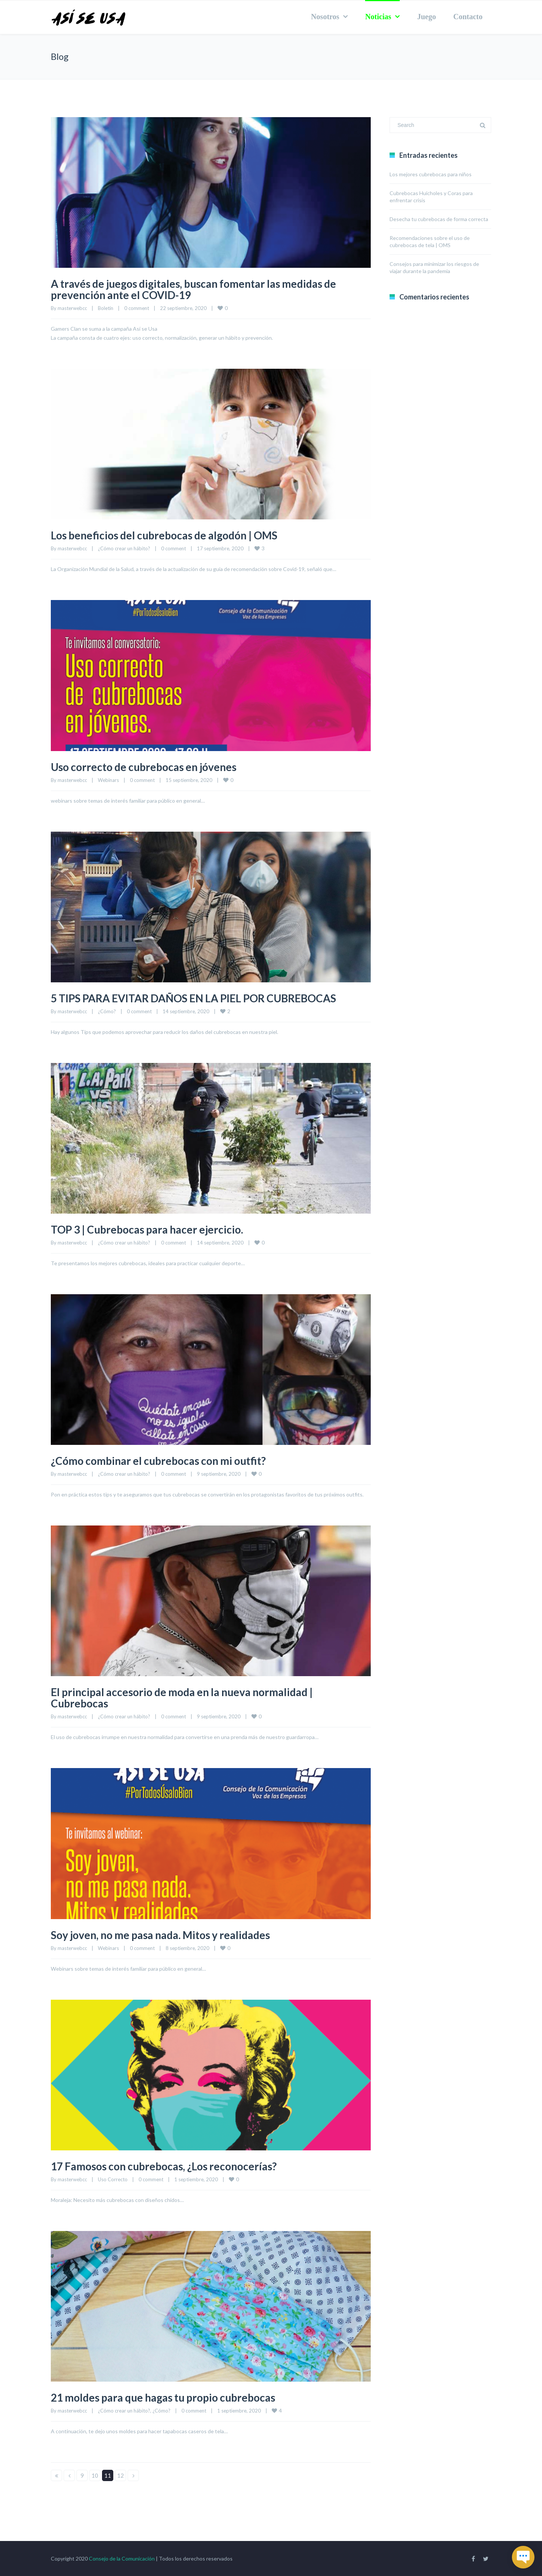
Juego (426, 16)
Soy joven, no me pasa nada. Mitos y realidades (169, 1934)
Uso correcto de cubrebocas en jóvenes (149, 766)
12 (120, 2475)
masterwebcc (72, 308)
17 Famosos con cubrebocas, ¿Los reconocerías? (170, 2166)
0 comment (136, 308)
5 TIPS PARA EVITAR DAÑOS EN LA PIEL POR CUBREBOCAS (204, 998)
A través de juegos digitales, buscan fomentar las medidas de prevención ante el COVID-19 (203, 288)
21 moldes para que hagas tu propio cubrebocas (171, 2397)
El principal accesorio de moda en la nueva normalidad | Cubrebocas (190, 1697)
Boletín (105, 308)
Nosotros (325, 16)
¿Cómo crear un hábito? (124, 548)
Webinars (108, 780)
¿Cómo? (107, 1011)
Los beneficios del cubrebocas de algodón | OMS (171, 535)
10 (94, 2475)
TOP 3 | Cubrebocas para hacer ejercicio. (153, 1229)
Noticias (378, 16)
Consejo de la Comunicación (122, 2558)
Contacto (468, 16)
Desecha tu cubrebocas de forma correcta (439, 219)
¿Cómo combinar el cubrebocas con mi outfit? (165, 1460)
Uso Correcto (113, 2179)
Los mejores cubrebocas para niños (431, 174)
